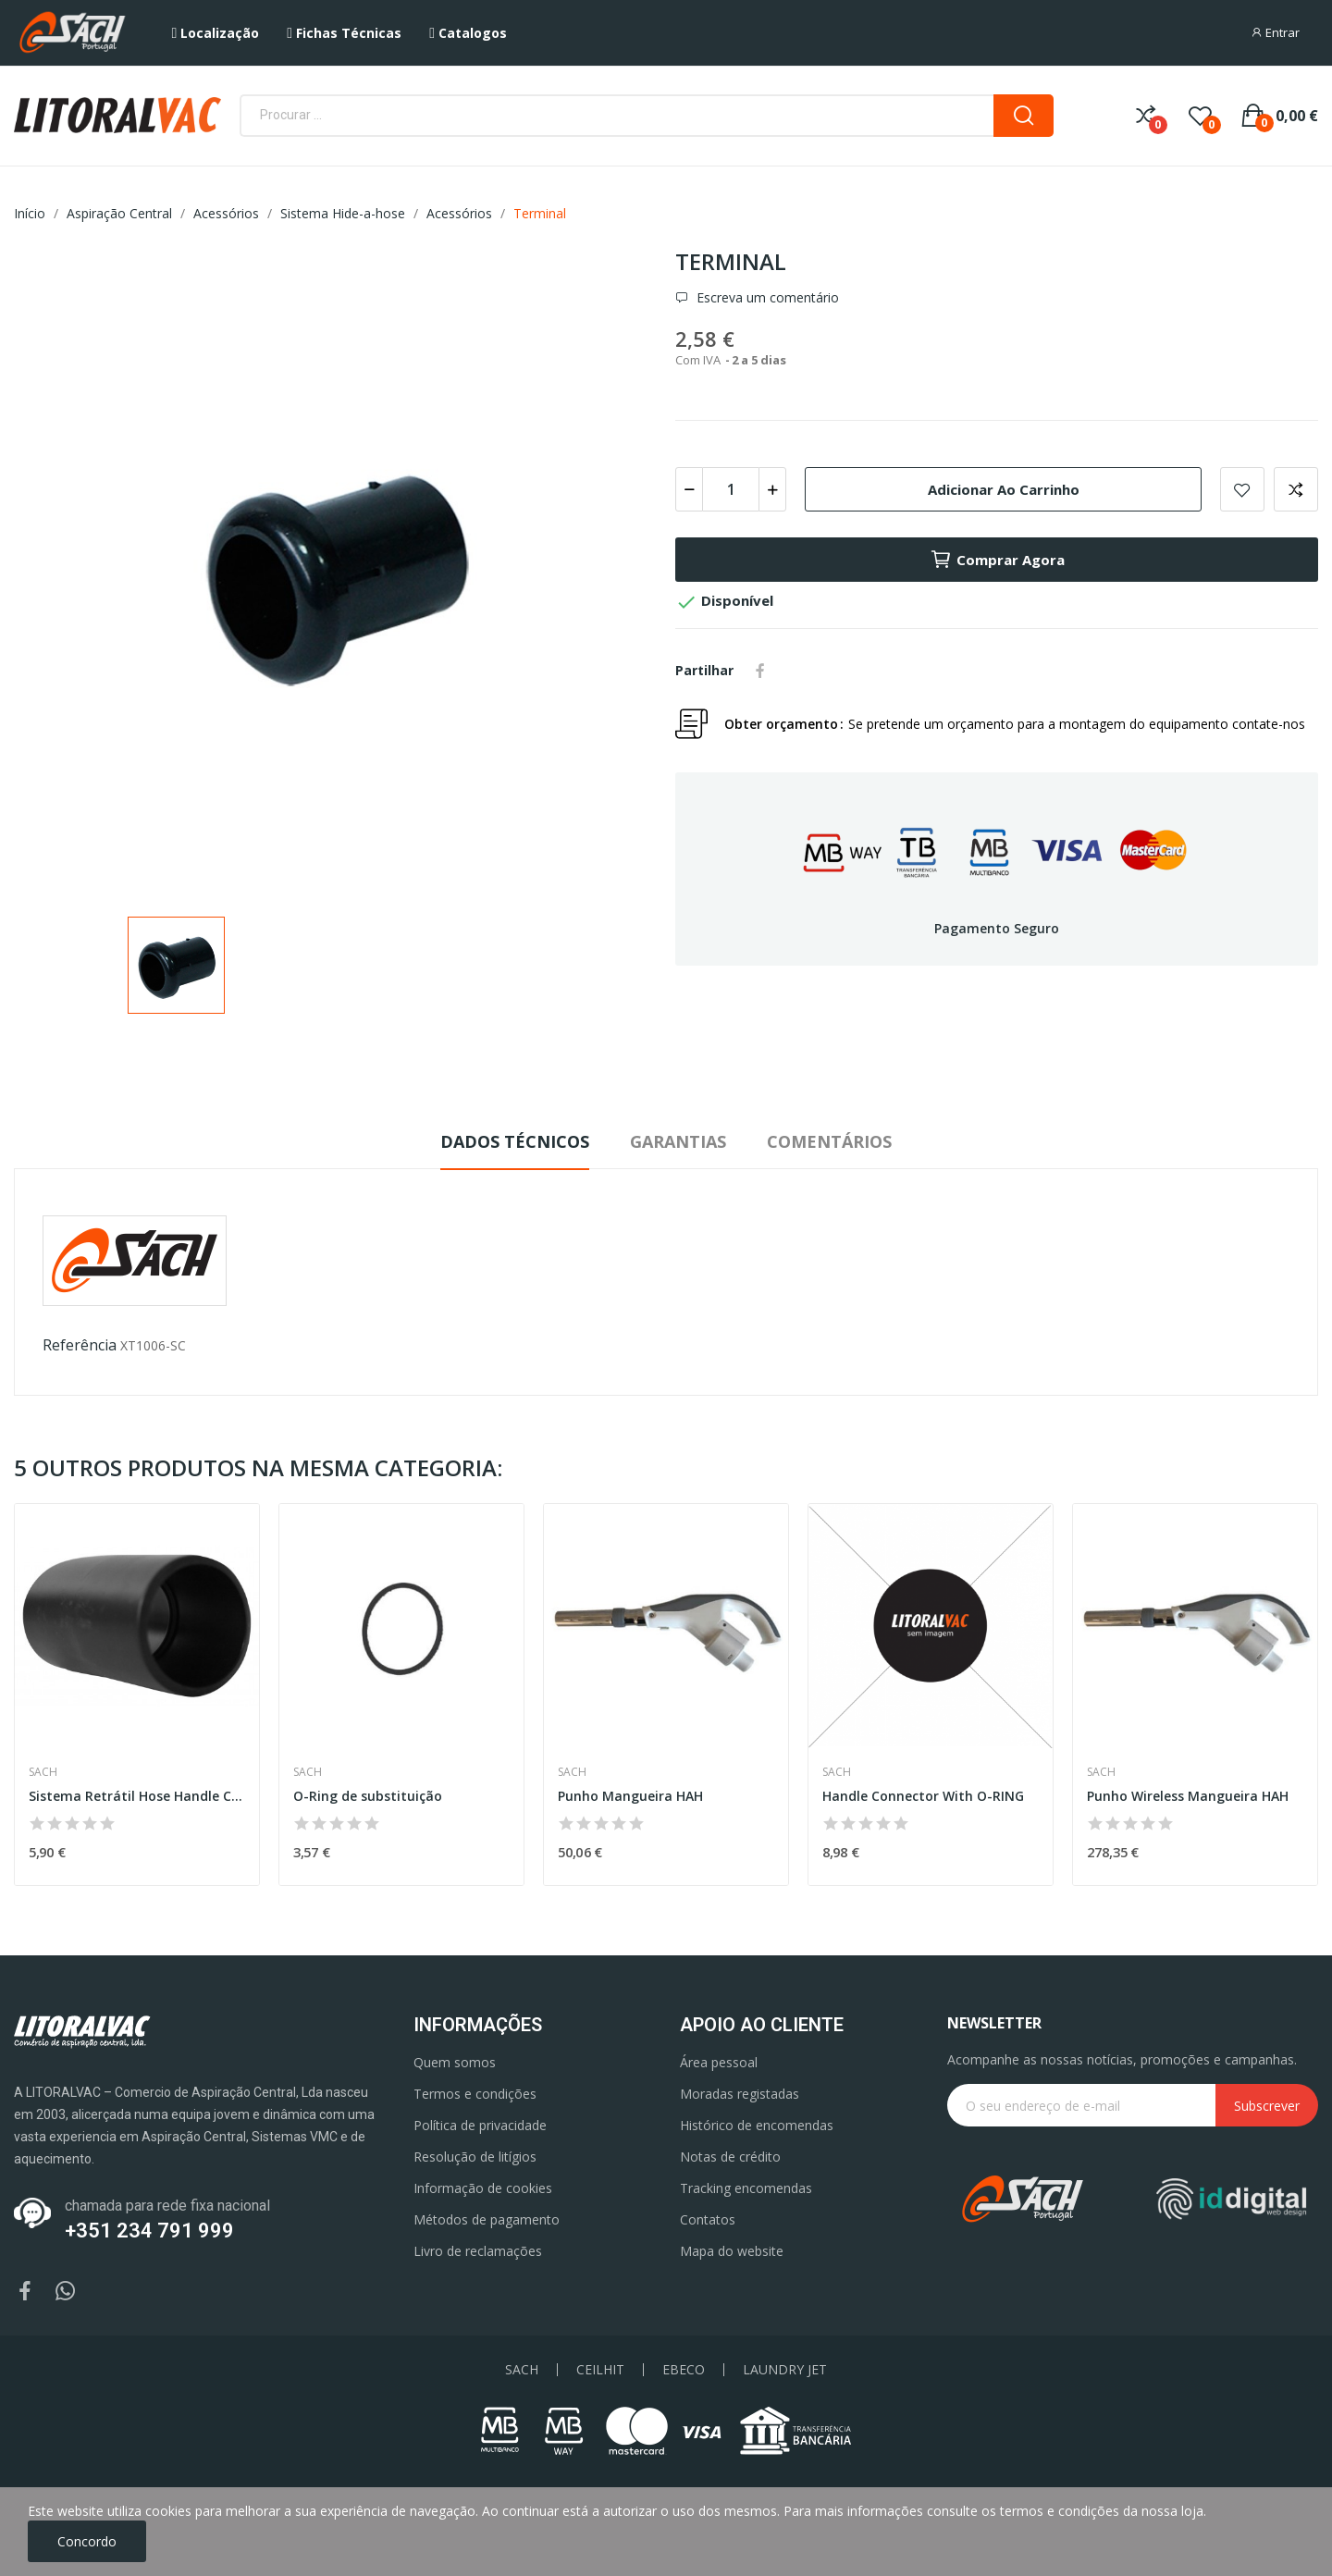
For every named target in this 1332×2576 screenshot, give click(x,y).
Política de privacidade (480, 2125)
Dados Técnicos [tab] (514, 1141)
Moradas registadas (739, 2093)
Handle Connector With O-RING (923, 1796)
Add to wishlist (1242, 489)
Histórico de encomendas (756, 2125)
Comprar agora (997, 559)
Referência (80, 1345)
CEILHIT (600, 2369)
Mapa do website (731, 2251)
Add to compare (1296, 489)
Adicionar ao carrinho (1003, 489)
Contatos (707, 2219)
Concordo (87, 2541)
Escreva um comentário (766, 297)
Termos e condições (474, 2093)
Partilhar (760, 670)
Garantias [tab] (678, 1141)
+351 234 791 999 (149, 2230)
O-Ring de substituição (367, 1796)
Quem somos (454, 2062)
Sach (43, 1772)
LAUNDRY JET (785, 2369)
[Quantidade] (730, 489)
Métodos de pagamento (486, 2219)
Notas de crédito (730, 2156)
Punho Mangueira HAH (630, 1796)
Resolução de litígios (474, 2156)
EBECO (683, 2369)
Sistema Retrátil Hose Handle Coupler (137, 1796)
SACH (521, 2369)
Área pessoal (719, 2062)
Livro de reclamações (477, 2251)
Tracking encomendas (746, 2188)
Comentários (829, 1141)
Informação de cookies (482, 2188)
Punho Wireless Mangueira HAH (1188, 1796)
